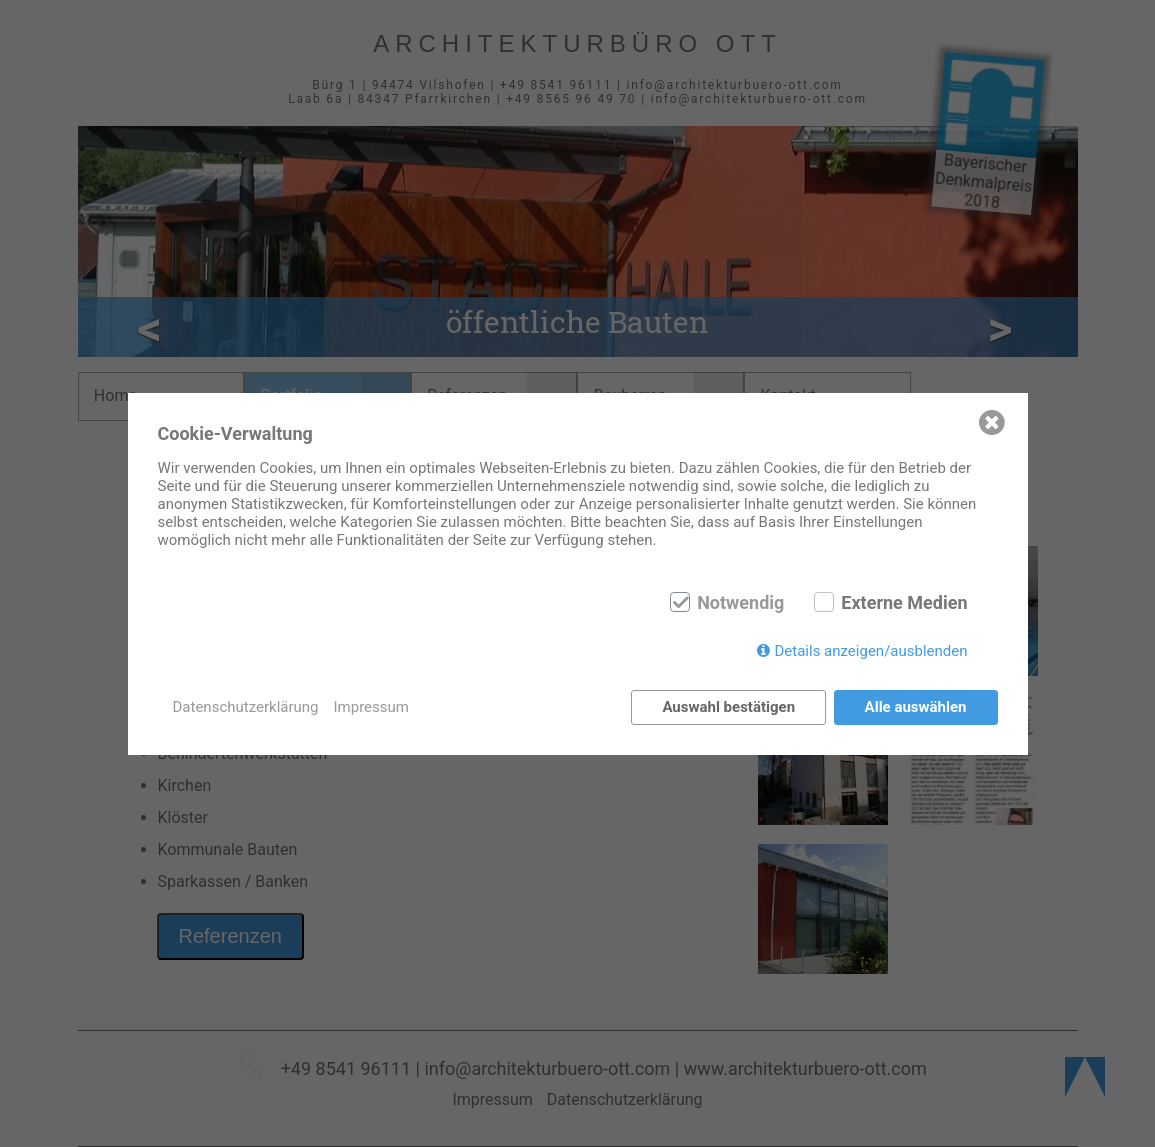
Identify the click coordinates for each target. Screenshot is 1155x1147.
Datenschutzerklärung (246, 707)
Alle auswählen (916, 707)
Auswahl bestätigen (728, 707)
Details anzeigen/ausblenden (870, 651)
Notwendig (740, 603)
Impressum (371, 707)
